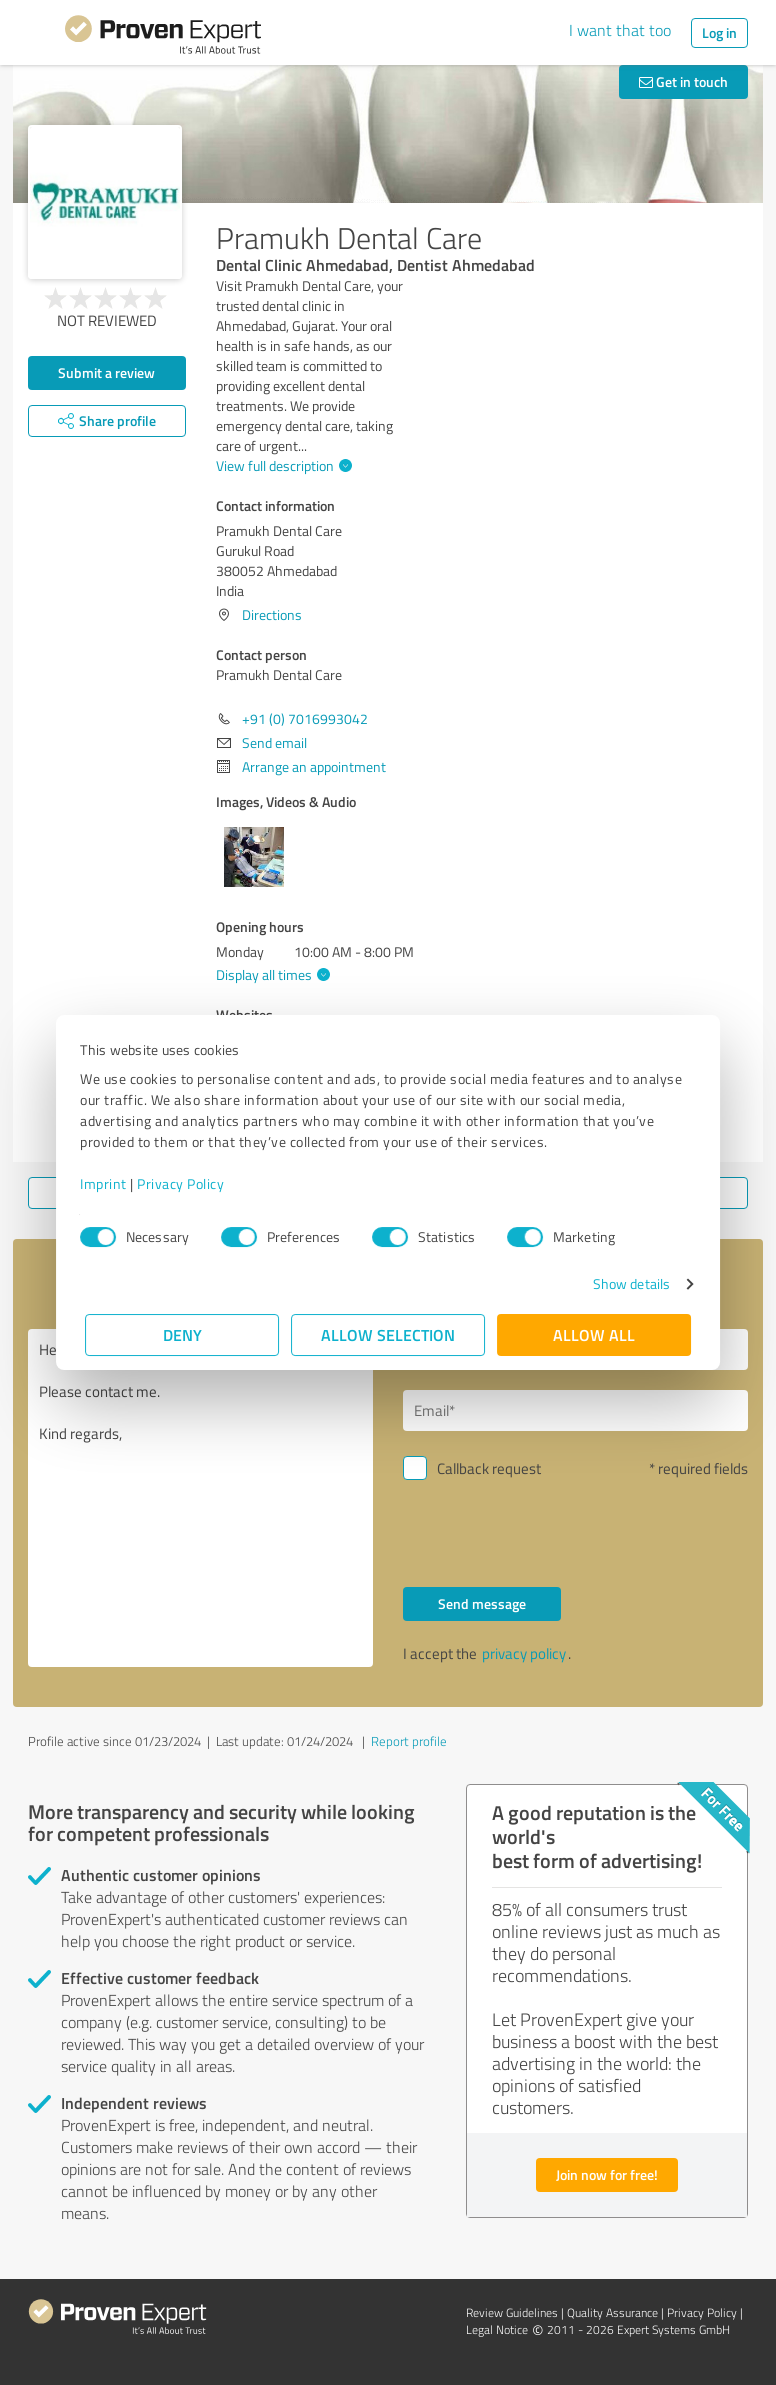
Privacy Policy (185, 1183)
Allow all (594, 1334)
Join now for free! (607, 2174)
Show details (626, 1283)
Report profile (409, 1741)
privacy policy (524, 1653)
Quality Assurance (612, 2312)
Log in (719, 32)
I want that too (620, 30)
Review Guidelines (512, 2312)
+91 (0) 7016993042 (305, 718)
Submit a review (106, 372)
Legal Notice (497, 2329)
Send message (482, 1603)
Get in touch (683, 81)
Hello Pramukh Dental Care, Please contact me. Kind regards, (200, 1498)
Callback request (489, 1468)
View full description (281, 465)
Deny (182, 1334)
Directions (272, 614)
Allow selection (388, 1334)
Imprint (108, 1183)
